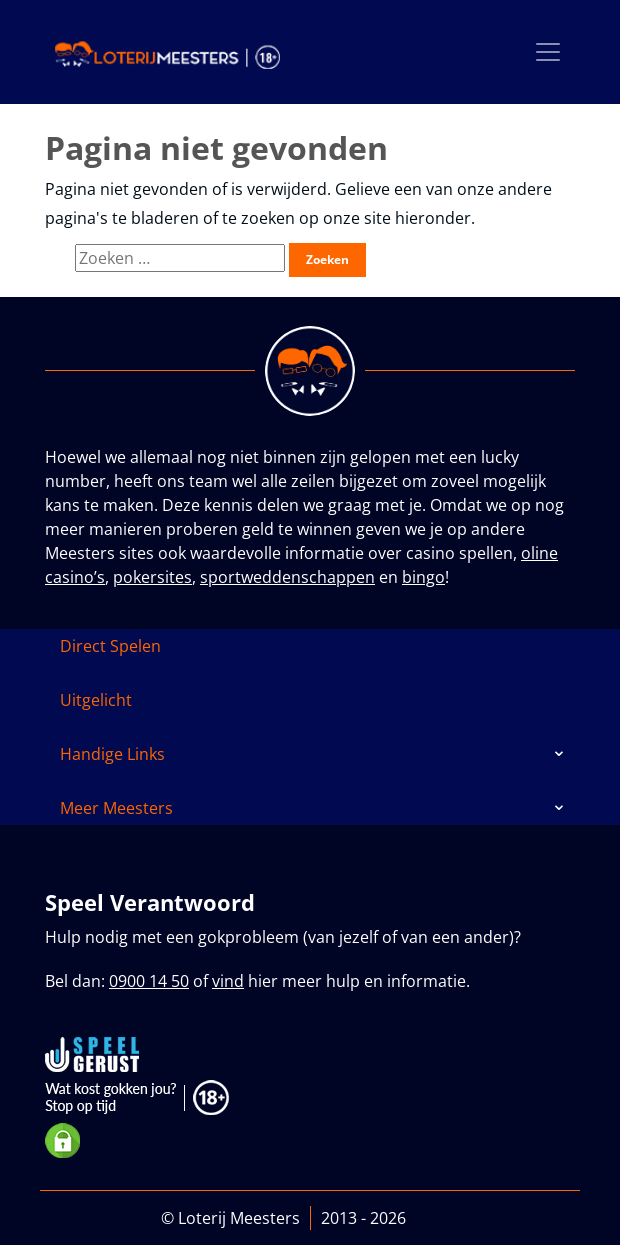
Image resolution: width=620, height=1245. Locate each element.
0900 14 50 (149, 981)
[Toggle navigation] (548, 52)
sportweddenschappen (287, 577)
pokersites (152, 577)
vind (228, 981)
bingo (423, 577)
